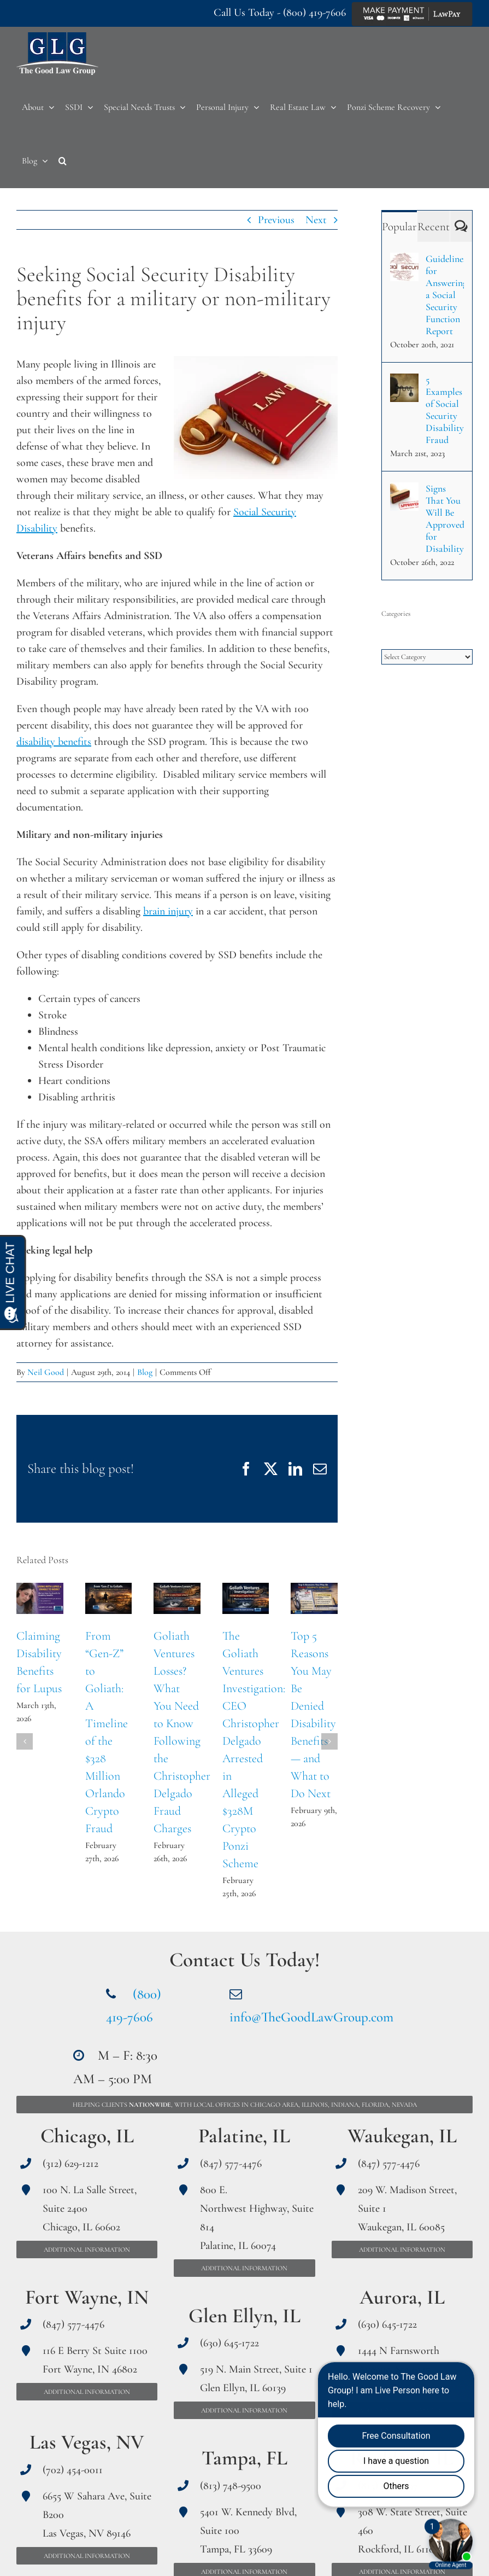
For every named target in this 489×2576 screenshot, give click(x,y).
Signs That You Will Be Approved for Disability (445, 518)
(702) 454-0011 (73, 2469)
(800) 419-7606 (314, 12)
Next (316, 219)
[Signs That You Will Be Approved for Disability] (404, 491)
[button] (62, 161)
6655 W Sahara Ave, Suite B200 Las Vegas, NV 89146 (97, 2515)
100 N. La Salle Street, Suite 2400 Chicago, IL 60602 (90, 2208)
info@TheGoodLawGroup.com (311, 2017)
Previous (276, 219)
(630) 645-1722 (229, 2343)
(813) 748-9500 (230, 2485)
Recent (433, 227)
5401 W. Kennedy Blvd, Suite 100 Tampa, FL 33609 (248, 2530)
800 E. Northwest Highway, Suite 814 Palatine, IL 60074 (257, 2217)
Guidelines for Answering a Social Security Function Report (445, 295)
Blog (144, 1372)
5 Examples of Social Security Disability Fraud (445, 410)
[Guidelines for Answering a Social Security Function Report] (404, 261)
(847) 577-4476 (73, 2324)
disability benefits (53, 741)
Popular (399, 227)
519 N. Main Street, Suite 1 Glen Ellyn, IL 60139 (256, 2378)
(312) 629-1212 (70, 2163)
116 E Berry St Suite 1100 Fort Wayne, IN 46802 (95, 2360)
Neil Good (45, 1372)
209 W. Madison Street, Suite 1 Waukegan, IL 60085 (407, 2208)
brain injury (168, 911)
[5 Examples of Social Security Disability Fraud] (404, 382)
